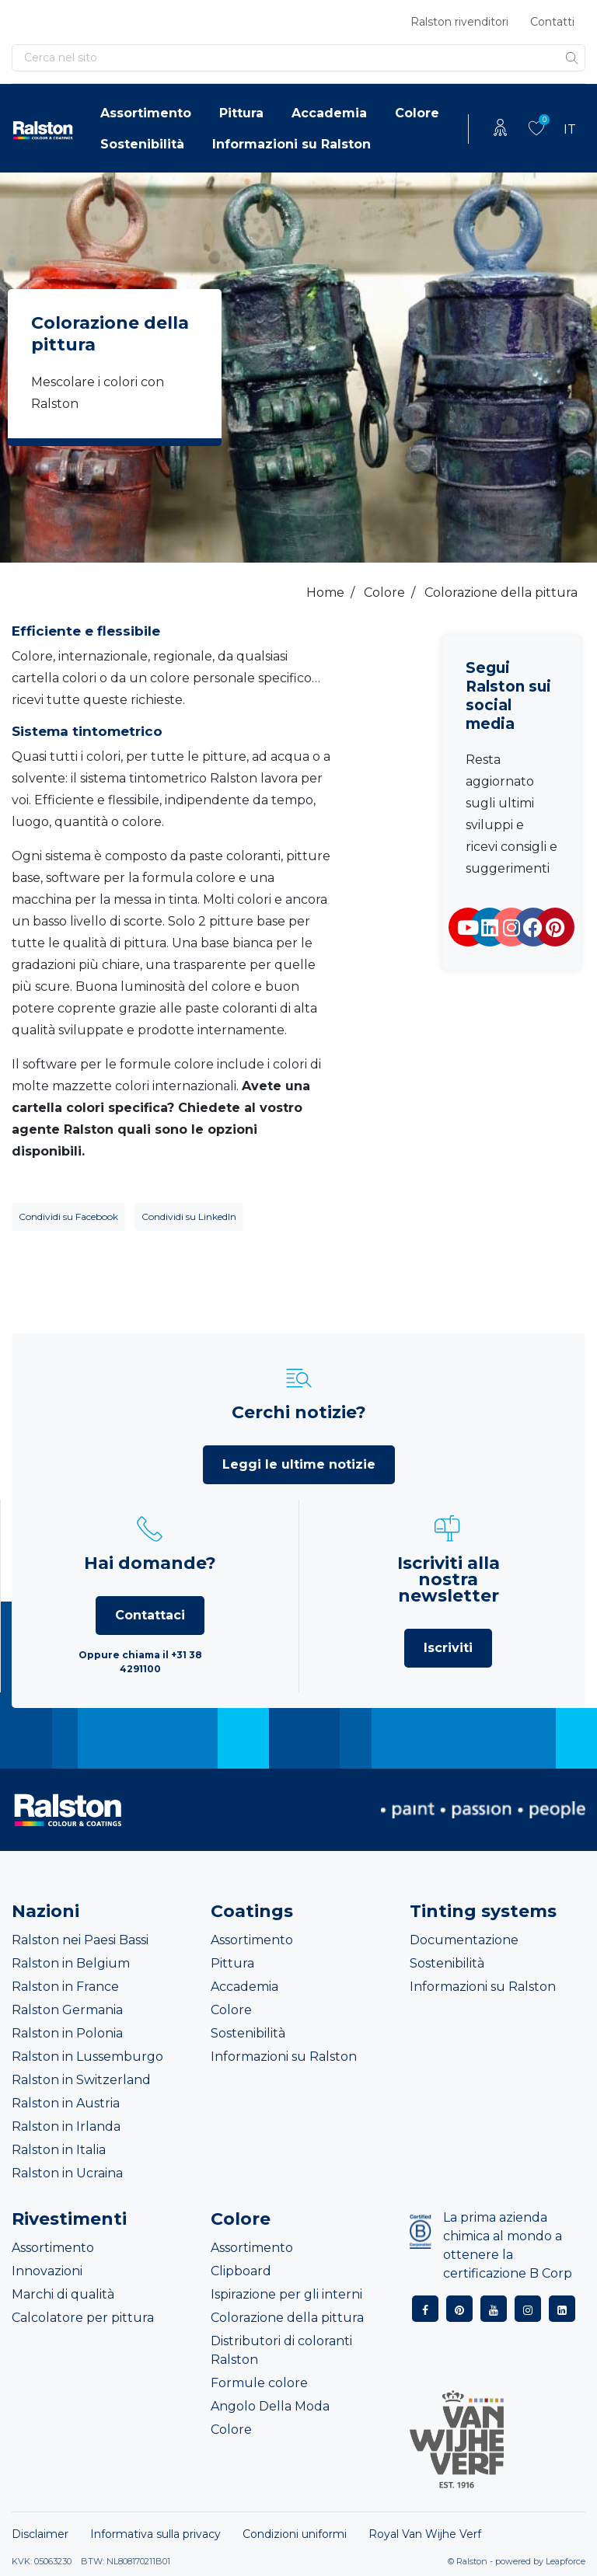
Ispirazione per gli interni (286, 2294)
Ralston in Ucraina (67, 2173)
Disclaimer (40, 2534)
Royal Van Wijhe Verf (424, 2534)
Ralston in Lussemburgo (87, 2056)
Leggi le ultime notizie (298, 1464)
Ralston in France (65, 1986)
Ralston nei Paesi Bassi (80, 1940)
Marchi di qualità (63, 2294)
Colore (417, 113)
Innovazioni (47, 2271)
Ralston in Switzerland (81, 2079)
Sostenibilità (142, 144)
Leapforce (565, 2561)
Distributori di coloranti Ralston (281, 2350)
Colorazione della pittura (287, 2317)
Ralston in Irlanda (66, 2126)
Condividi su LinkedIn (188, 1216)
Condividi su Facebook (68, 1216)
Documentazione (464, 1940)
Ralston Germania (67, 2010)
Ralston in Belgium (71, 1963)
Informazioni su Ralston (291, 144)
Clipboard (241, 2271)
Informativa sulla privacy (155, 2534)
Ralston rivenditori (459, 22)
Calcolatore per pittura (83, 2317)
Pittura (241, 113)
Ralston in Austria (66, 2103)
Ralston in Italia (59, 2149)
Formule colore (259, 2383)
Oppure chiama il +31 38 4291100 (140, 1662)
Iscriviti (448, 1647)
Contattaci (150, 1615)
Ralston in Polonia (67, 2033)
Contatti (552, 22)
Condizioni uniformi (295, 2534)
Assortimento (145, 113)
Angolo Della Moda (270, 2406)
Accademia (329, 113)
